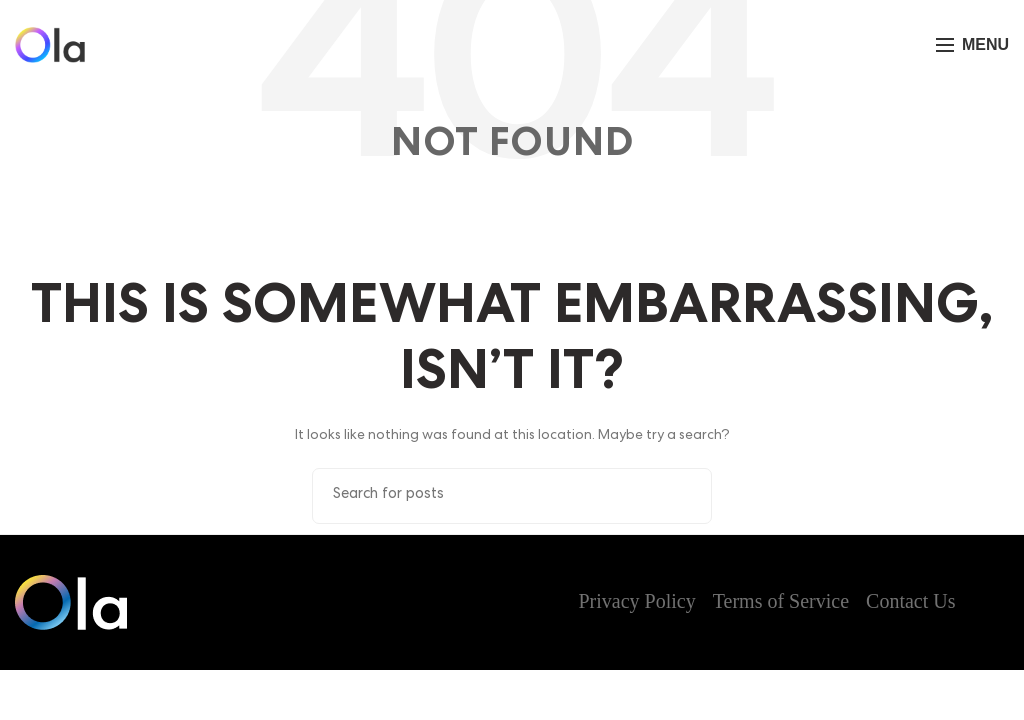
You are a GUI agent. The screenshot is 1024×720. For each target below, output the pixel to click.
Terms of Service (781, 601)
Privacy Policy (637, 601)
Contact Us (910, 601)
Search (685, 494)
